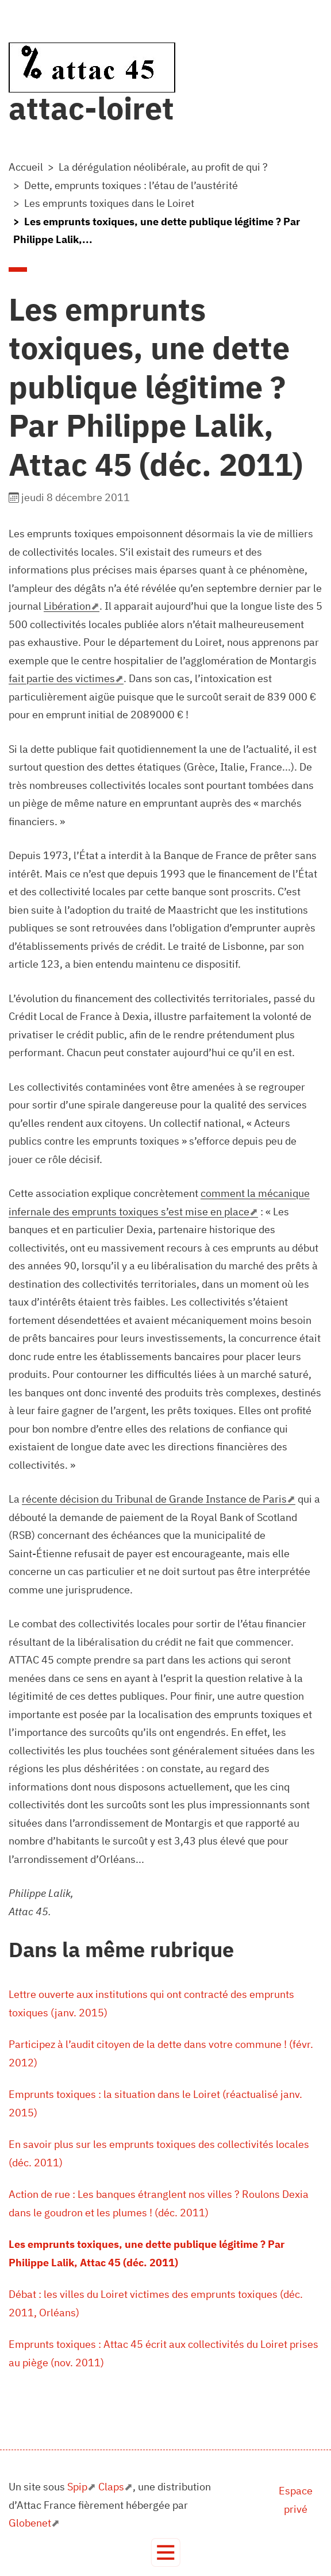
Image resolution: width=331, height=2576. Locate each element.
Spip (77, 2486)
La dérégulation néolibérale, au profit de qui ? (163, 167)
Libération (67, 606)
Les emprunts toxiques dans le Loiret (109, 203)
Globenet (30, 2522)
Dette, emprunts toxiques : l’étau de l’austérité (131, 185)
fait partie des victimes (62, 678)
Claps (111, 2486)
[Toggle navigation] (165, 2552)
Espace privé (296, 2500)
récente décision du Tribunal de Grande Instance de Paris (154, 1498)
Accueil (26, 167)
